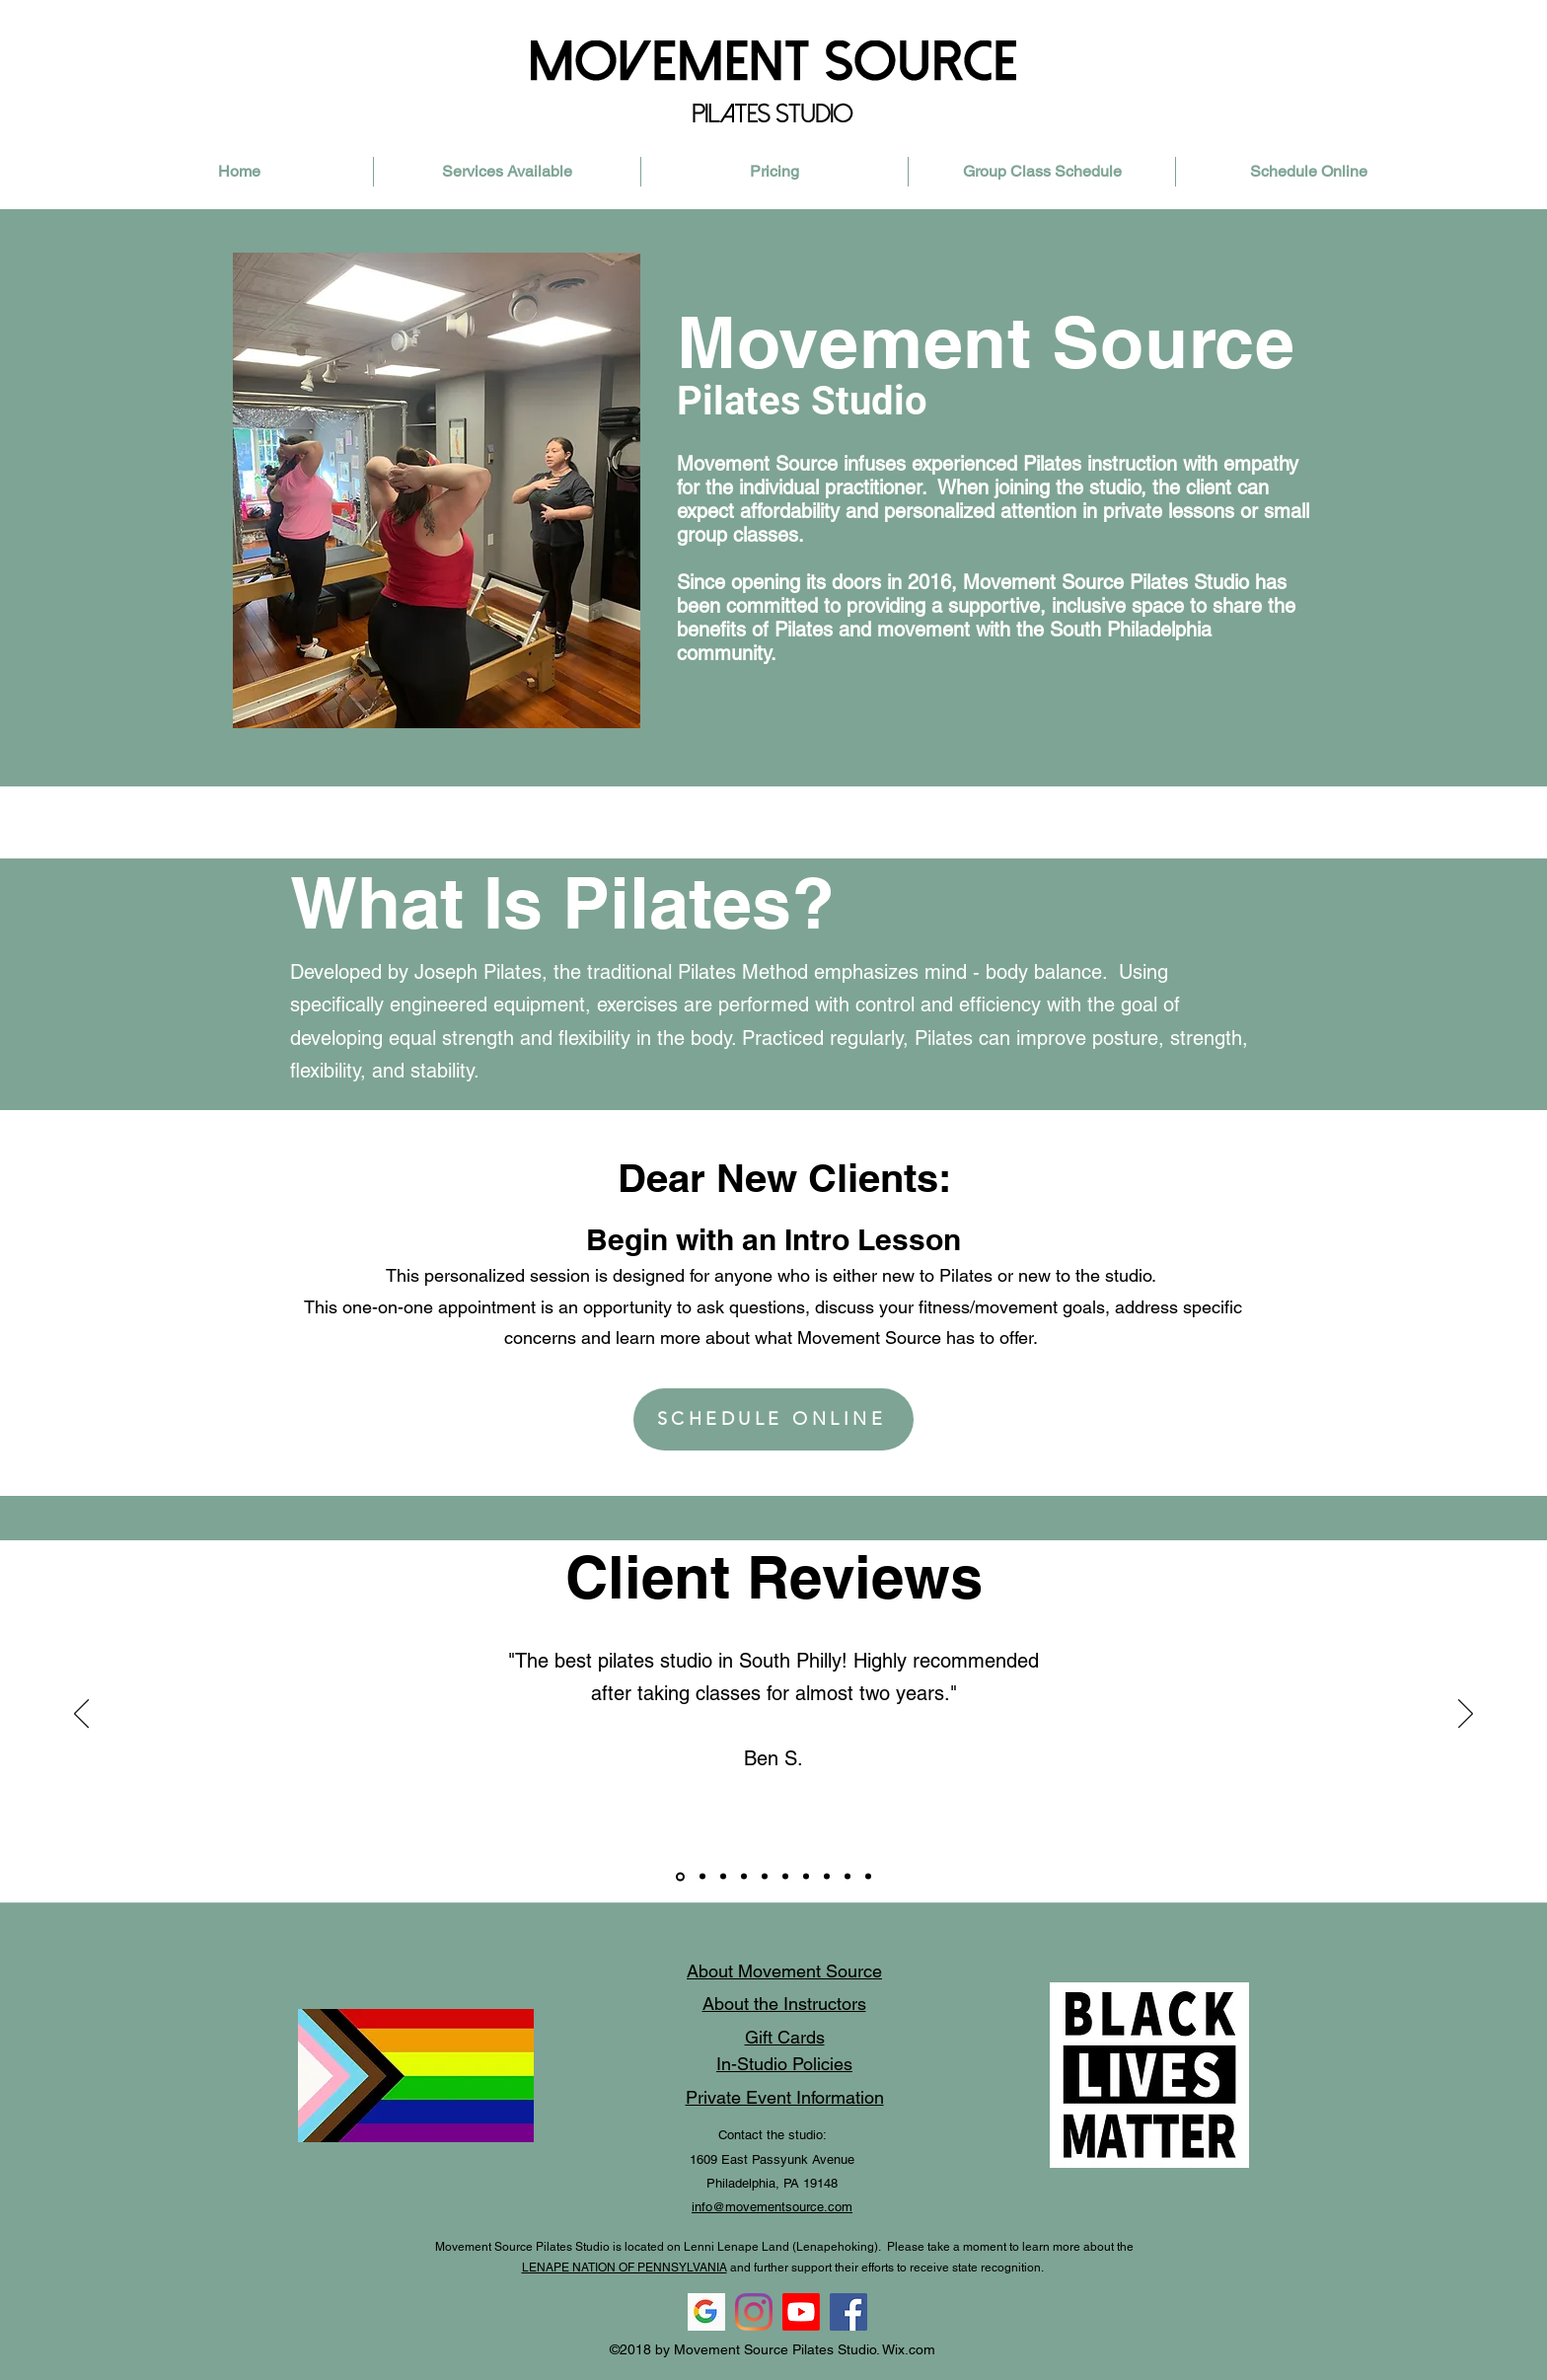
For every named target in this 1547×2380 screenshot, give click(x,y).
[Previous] (81, 1715)
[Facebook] (848, 2312)
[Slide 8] (680, 1876)
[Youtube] (801, 2312)
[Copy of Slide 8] (765, 1877)
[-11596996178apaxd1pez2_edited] (706, 2312)
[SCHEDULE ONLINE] (773, 1419)
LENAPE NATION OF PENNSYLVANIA (624, 2267)
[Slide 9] (723, 1877)
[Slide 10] (702, 1877)
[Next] (1465, 1715)
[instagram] (754, 2312)
